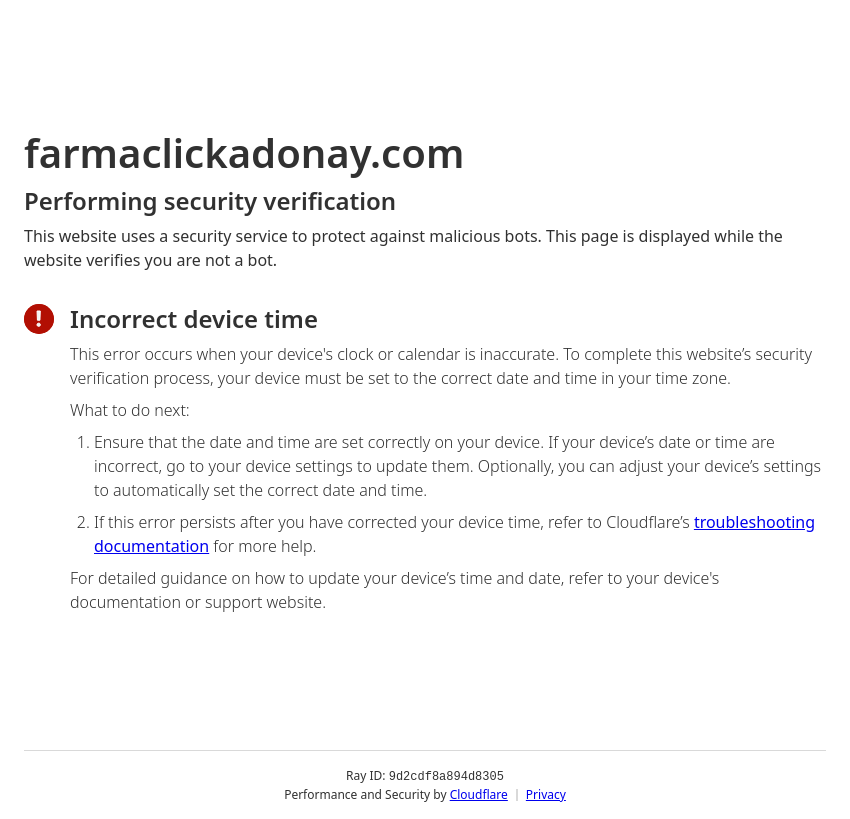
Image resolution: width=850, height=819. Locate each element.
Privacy (546, 793)
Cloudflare (479, 793)
